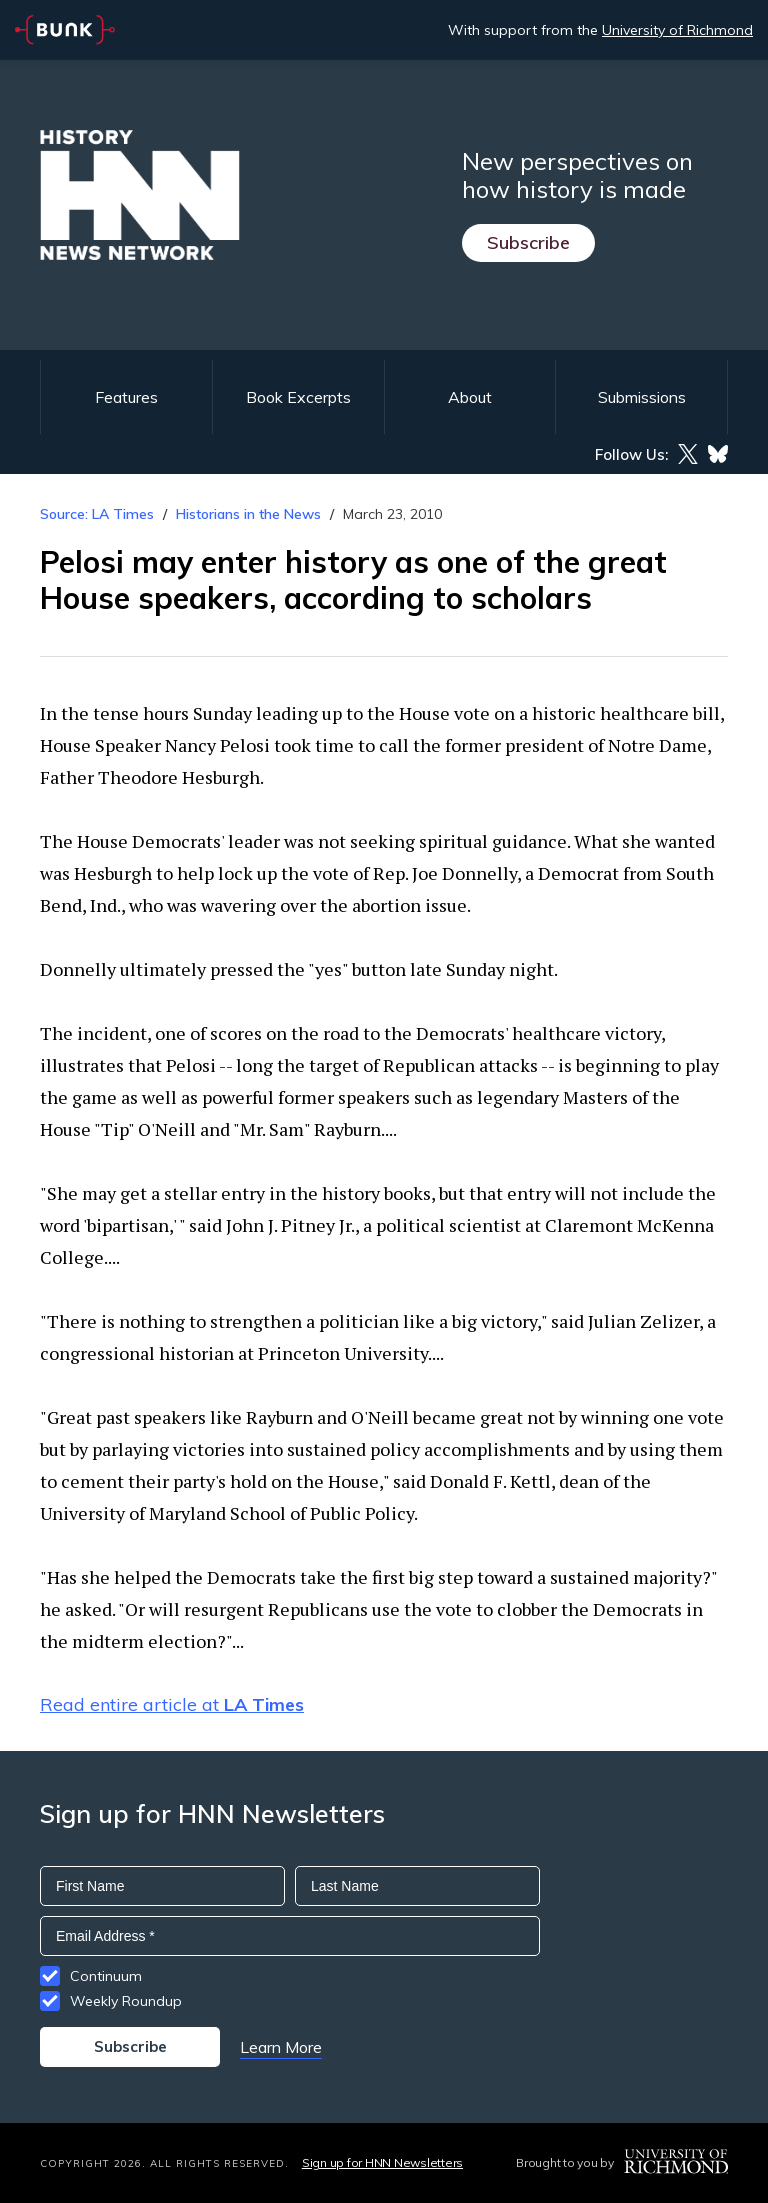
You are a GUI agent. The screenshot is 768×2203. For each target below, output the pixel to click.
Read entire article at (172, 1704)
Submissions (642, 397)
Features (126, 397)
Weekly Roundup (126, 2001)
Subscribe (528, 242)
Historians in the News (248, 514)
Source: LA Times (97, 514)
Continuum (106, 1976)
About (470, 397)
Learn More (281, 2047)
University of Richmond (677, 30)
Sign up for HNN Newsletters (382, 2162)
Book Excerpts (298, 397)
